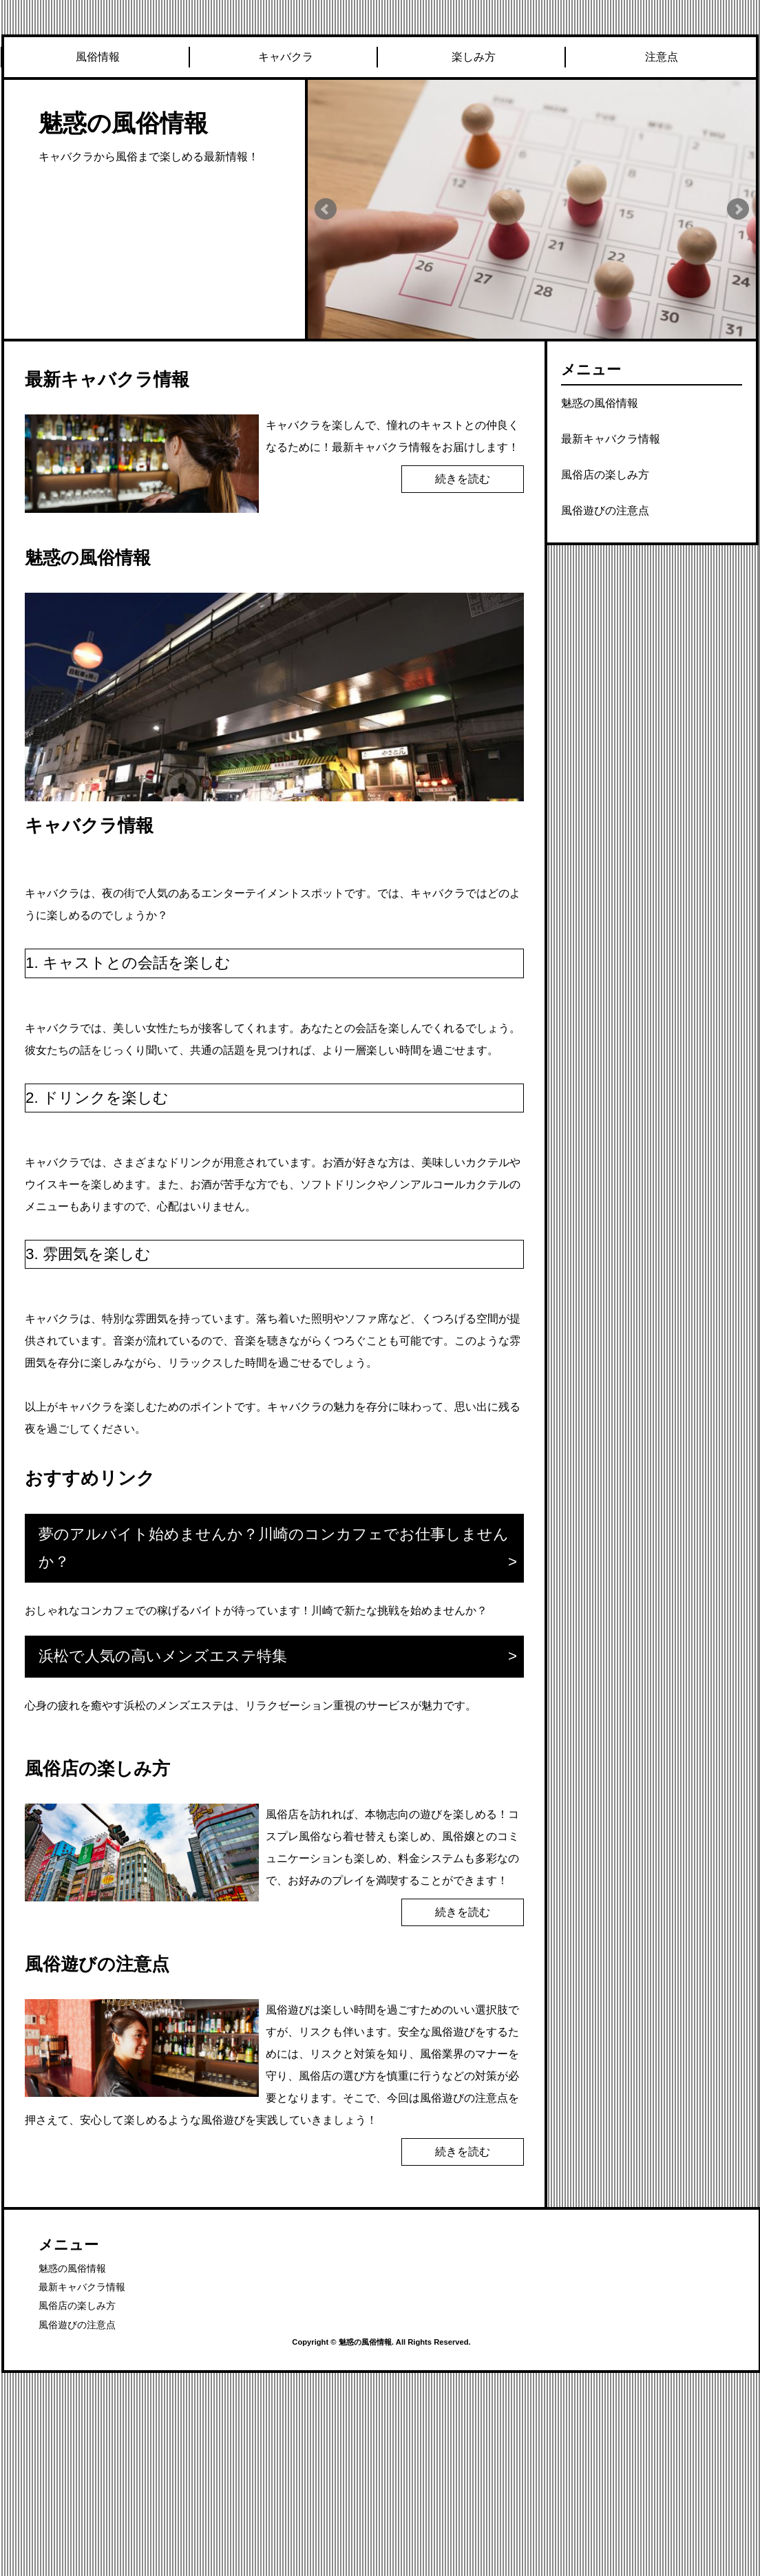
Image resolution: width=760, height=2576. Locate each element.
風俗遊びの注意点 (605, 510)
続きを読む (462, 479)
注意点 (661, 57)
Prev (326, 209)
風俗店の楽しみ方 (605, 475)
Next (738, 209)
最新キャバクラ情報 (610, 439)
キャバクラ (285, 57)
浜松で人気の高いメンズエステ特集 (163, 1656)
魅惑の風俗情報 (123, 122)
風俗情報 (98, 57)
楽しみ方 (474, 57)
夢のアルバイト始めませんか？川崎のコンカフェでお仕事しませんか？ (274, 1547)
